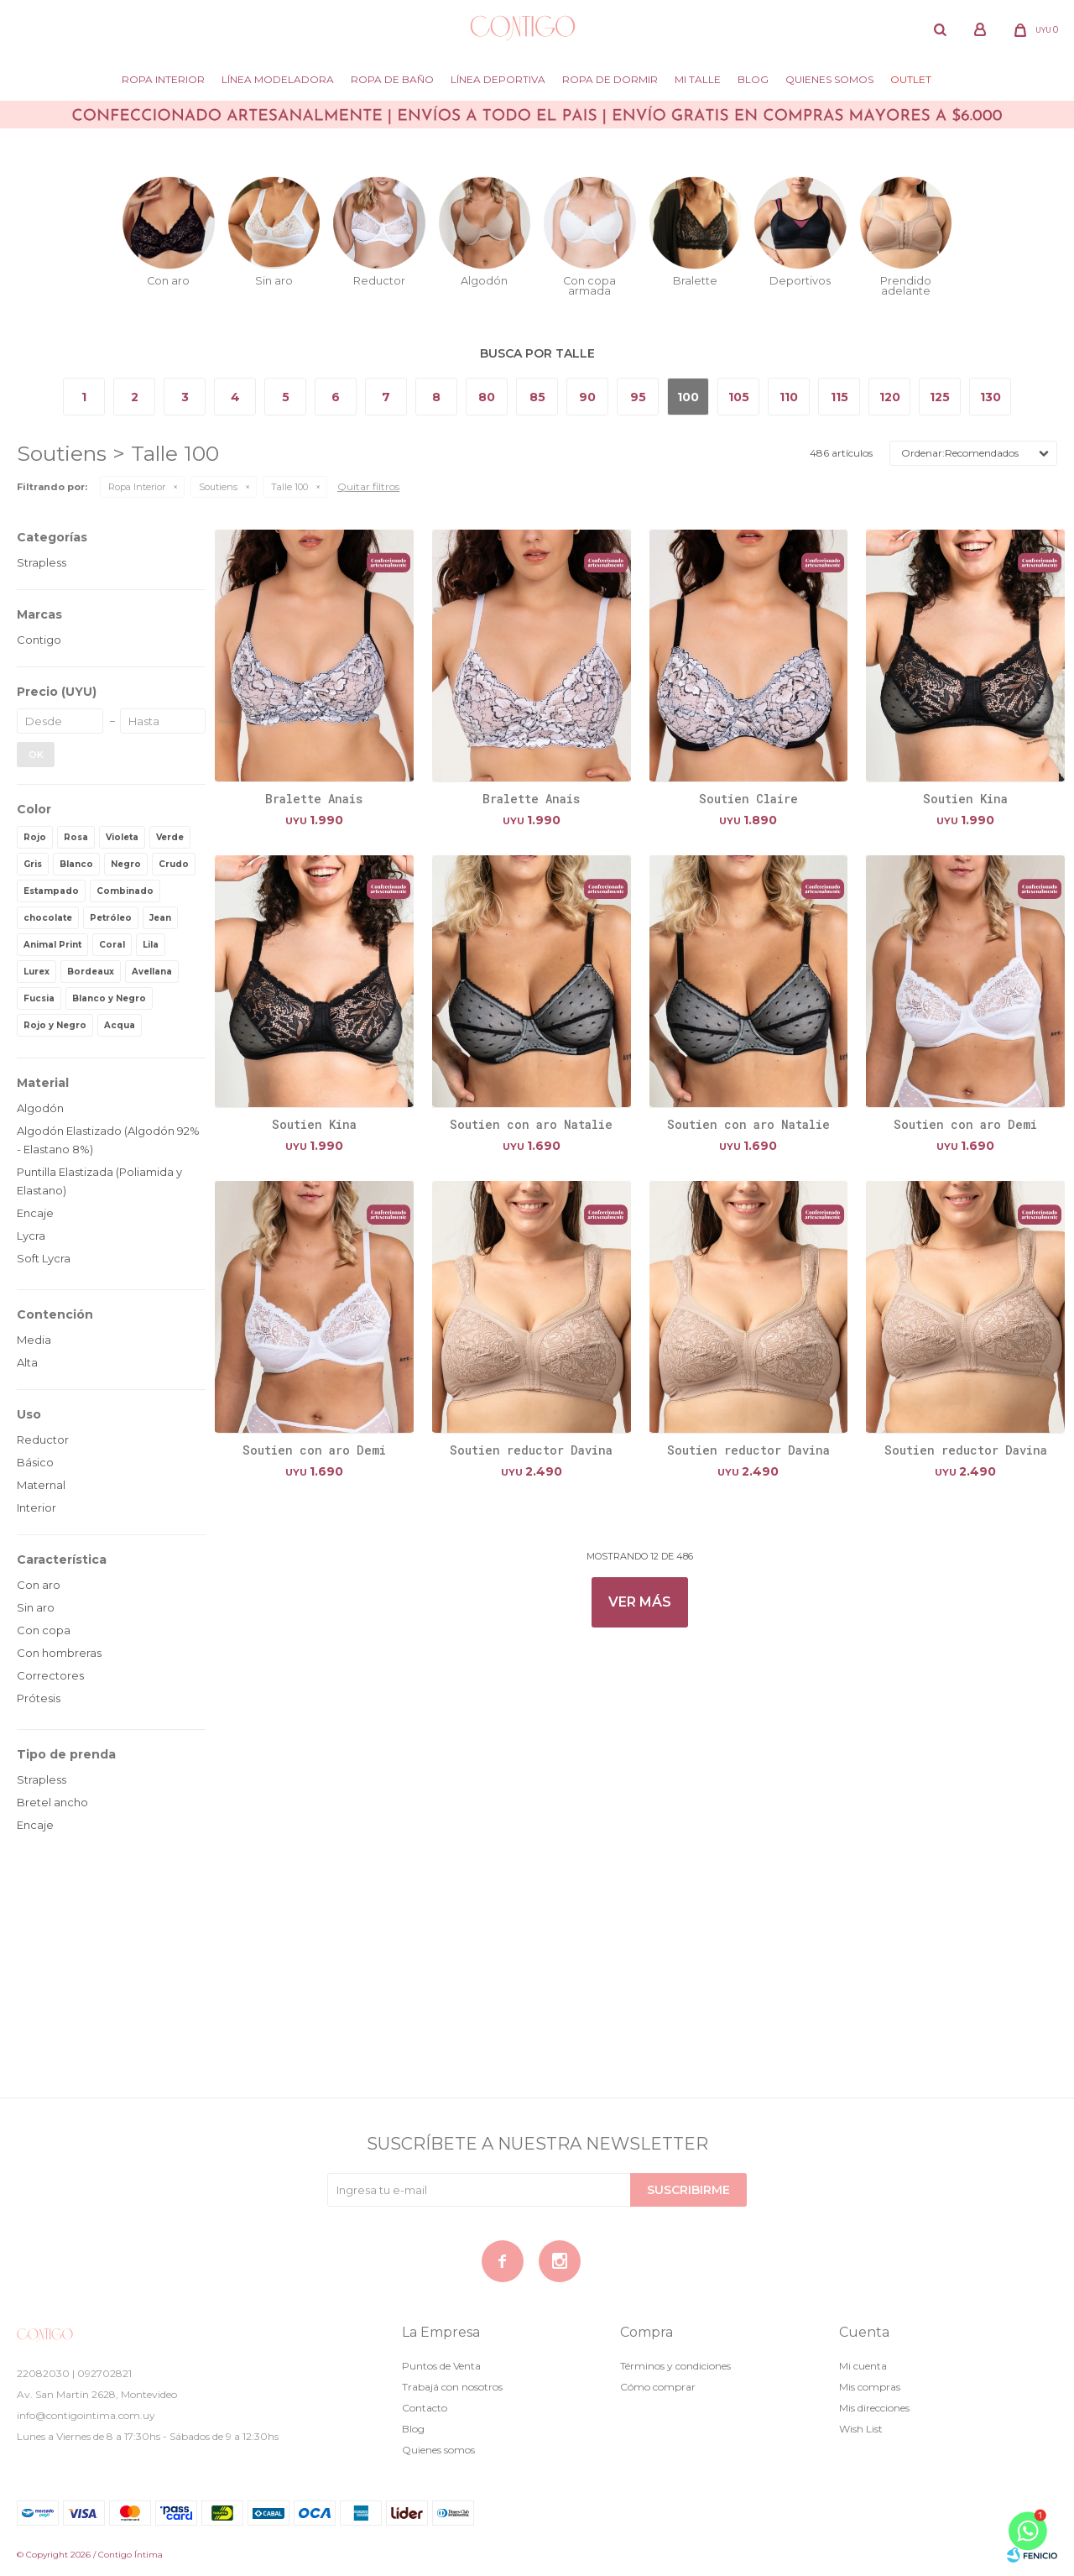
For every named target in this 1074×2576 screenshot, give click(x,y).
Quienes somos (829, 79)
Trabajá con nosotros (452, 2386)
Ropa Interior (163, 79)
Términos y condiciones (675, 2365)
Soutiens (218, 487)
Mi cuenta (863, 2365)
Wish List (861, 2428)
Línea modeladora (278, 79)
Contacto (424, 2407)
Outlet (910, 79)
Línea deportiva (498, 79)
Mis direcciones (874, 2407)
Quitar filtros (368, 486)
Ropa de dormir (610, 79)
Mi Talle (698, 79)
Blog (753, 79)
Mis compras (869, 2386)
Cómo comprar (658, 2386)
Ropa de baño (392, 79)
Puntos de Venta (441, 2365)
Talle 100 (289, 487)
